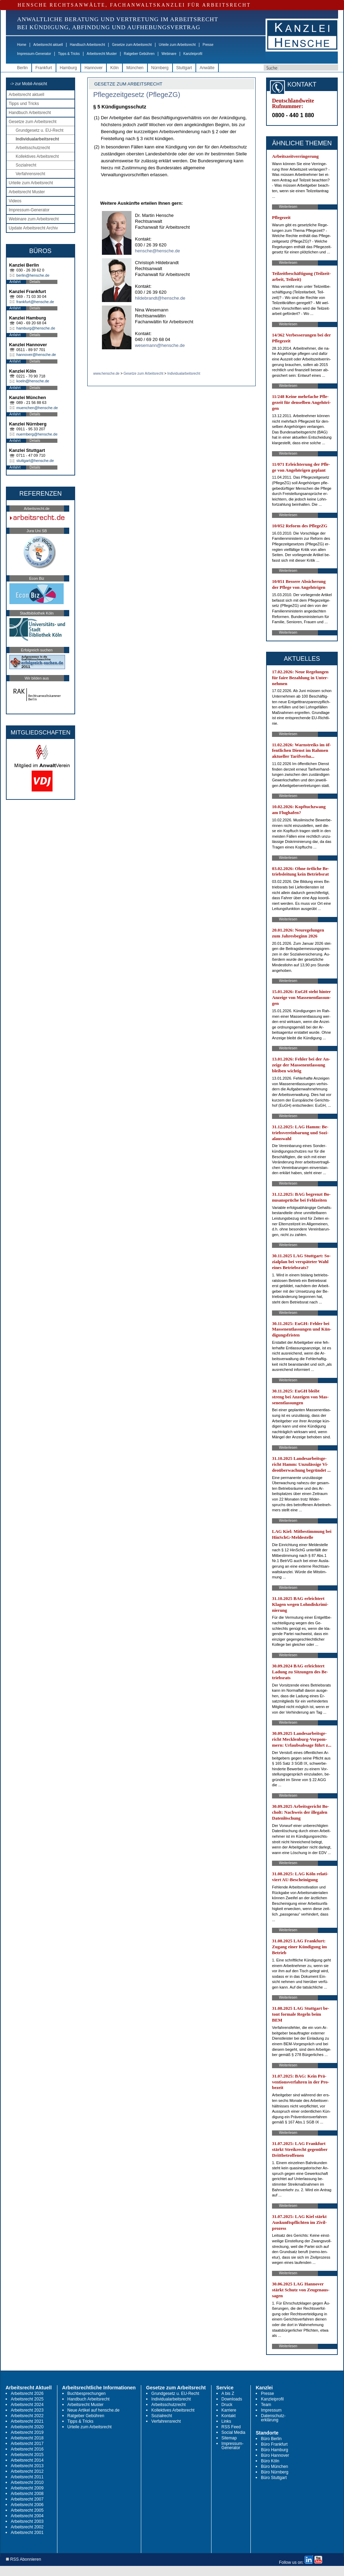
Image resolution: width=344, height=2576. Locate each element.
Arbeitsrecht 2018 (27, 2438)
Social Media (234, 2432)
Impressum (271, 2410)
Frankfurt (43, 67)
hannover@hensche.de (36, 354)
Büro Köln (270, 2461)
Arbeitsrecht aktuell (48, 45)
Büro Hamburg (274, 2449)
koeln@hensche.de (32, 381)
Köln (114, 67)
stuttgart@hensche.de (35, 460)
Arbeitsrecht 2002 (27, 2527)
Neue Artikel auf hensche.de (93, 2410)
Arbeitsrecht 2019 (27, 2432)
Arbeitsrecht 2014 (27, 2460)
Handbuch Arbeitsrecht (87, 45)
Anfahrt (15, 282)
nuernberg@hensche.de (36, 434)
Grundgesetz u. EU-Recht (39, 130)
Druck (227, 2404)
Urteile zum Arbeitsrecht (177, 45)
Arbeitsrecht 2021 (27, 2421)
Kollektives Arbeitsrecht (37, 156)
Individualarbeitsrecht (37, 139)
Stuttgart (184, 67)
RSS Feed (231, 2426)
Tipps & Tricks (69, 54)
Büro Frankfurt (274, 2444)
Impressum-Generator (34, 54)
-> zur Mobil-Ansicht (28, 83)
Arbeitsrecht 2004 (27, 2515)
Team (266, 2404)
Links (226, 2421)
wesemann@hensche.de (160, 345)
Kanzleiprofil (192, 54)
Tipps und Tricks (24, 103)
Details (35, 282)
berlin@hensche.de (32, 275)
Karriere (229, 2410)
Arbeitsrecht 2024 (27, 2404)
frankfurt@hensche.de (35, 302)
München (134, 67)
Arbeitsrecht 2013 (27, 2465)
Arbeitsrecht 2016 (27, 2449)
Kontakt (229, 2415)
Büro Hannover (275, 2455)
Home (21, 45)
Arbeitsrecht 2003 (27, 2521)
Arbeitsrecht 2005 (27, 2510)
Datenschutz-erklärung (273, 2417)
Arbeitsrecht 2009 (27, 2488)
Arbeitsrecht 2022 (27, 2415)
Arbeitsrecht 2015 (27, 2454)
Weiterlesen (288, 207)
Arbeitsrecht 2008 (27, 2493)
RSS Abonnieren (23, 2559)
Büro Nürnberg (274, 2472)
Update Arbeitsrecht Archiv (33, 228)
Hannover (94, 67)
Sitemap (229, 2438)
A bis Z (228, 2393)
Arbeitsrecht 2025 (27, 2399)
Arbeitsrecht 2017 (27, 2443)
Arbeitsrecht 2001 (27, 2532)
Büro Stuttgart (274, 2477)
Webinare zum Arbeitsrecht (34, 219)
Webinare (168, 54)
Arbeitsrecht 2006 (27, 2504)
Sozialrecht (26, 165)
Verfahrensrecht (30, 173)
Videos (15, 200)
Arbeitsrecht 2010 (27, 2482)
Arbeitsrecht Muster (102, 54)
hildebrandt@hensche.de (160, 298)
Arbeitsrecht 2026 (27, 2393)
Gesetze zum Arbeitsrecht (132, 45)
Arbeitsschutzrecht (33, 147)
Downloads (232, 2399)
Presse (208, 45)
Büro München (274, 2466)
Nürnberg (160, 67)
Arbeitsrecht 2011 (27, 2477)
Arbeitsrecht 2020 (27, 2426)
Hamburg (68, 67)
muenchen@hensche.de (37, 408)
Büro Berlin (271, 2438)
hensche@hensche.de (157, 250)
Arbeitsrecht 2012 (27, 2471)
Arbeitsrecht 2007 (27, 2499)
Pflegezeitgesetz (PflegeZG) (136, 94)
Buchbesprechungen (86, 2393)
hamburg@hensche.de (35, 328)
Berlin (22, 67)
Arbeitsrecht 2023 (27, 2410)
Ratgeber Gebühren (139, 54)
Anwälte (207, 67)
